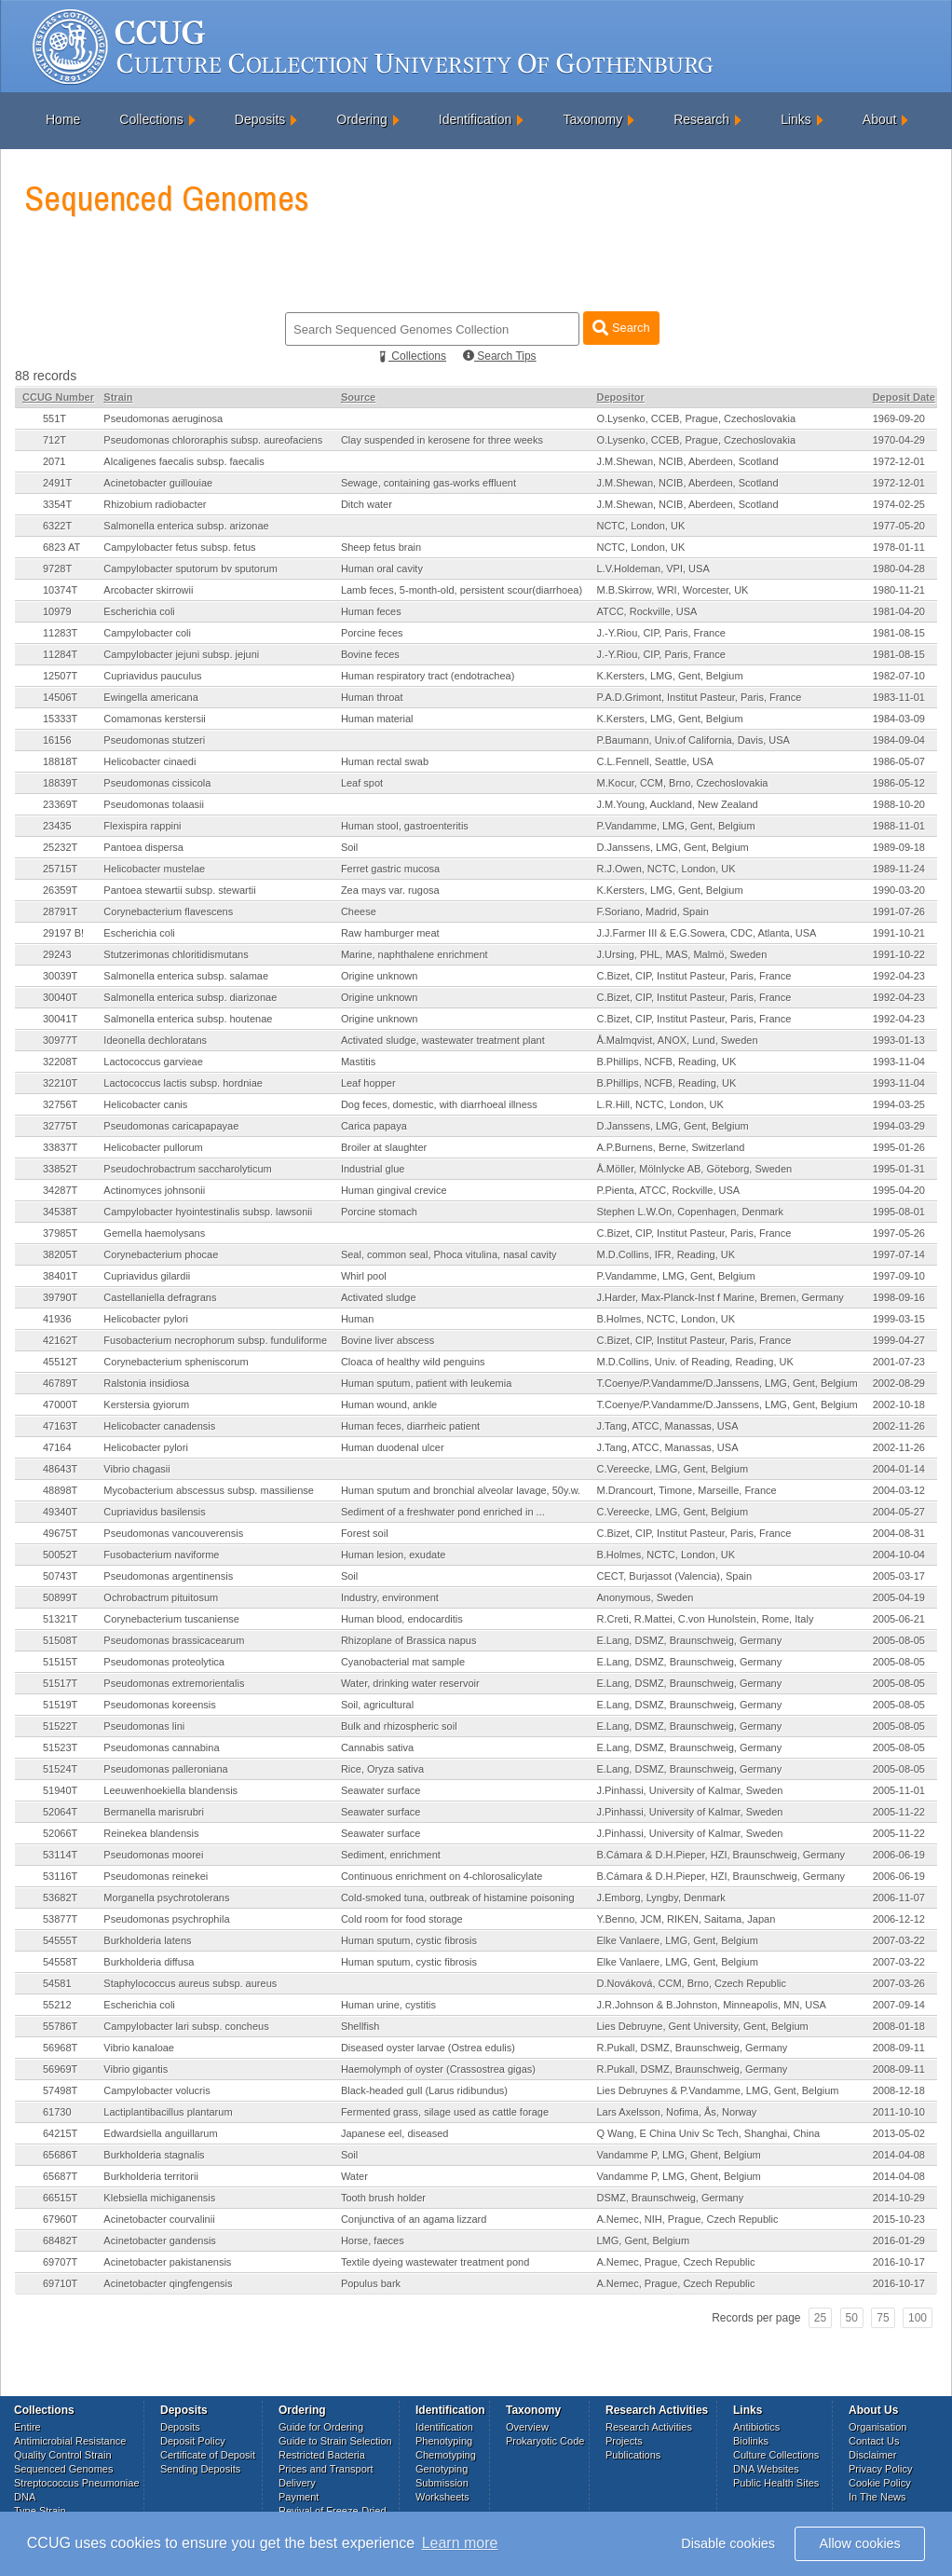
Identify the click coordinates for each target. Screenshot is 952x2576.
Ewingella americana (150, 697)
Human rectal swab (384, 761)
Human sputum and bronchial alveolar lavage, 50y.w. (460, 1490)
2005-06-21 (899, 1618)
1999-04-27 (899, 1340)
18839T (60, 782)
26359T (60, 890)
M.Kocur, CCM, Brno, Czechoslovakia (682, 782)
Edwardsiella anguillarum (160, 2133)
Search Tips (500, 356)
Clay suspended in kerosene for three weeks (442, 439)
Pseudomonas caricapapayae (170, 1125)
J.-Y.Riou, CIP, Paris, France (660, 632)
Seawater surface (381, 1790)
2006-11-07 (899, 1897)
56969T (60, 2069)
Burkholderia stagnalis (153, 2154)
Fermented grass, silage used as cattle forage (445, 2111)
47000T (60, 1404)
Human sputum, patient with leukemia (426, 1383)
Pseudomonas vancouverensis (173, 1533)
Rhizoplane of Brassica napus (409, 1640)
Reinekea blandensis (150, 1833)
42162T (60, 1340)
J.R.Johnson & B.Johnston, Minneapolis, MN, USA (710, 2004)
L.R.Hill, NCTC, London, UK (659, 1104)
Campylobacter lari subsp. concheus (185, 2026)
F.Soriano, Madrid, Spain (652, 911)
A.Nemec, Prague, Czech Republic (675, 2262)
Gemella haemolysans (154, 1233)
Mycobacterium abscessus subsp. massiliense (208, 1490)
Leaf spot (362, 782)
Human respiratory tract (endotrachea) (427, 675)
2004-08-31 (899, 1533)
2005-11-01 (899, 1790)
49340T (60, 1511)
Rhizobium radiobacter (154, 504)
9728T (57, 568)
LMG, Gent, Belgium (642, 2240)
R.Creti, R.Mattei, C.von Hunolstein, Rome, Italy (704, 1618)
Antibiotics (756, 2426)
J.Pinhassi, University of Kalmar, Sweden (689, 1790)
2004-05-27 (899, 1511)
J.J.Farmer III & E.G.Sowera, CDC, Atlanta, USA (706, 933)
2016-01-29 (899, 2240)
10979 (57, 611)
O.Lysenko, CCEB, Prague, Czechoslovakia (696, 418)
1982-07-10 (899, 675)
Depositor (620, 397)
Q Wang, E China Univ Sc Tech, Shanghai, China (708, 2133)
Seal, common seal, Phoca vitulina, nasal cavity (449, 1254)
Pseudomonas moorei (153, 1854)
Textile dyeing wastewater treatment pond (435, 2262)
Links (796, 119)
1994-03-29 (899, 1125)
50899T (60, 1597)
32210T (60, 1083)
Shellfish (360, 2026)
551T (54, 418)
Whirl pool (364, 1275)
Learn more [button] (460, 2543)
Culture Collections (776, 2454)
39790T (60, 1297)
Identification (475, 119)
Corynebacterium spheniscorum (175, 1361)
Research (701, 119)
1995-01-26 (899, 1147)
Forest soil (364, 1533)
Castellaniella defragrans (159, 1297)
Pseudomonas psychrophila (166, 1919)
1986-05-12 (899, 782)
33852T (60, 1168)
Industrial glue (373, 1168)
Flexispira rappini (142, 825)
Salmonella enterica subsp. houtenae (187, 1018)
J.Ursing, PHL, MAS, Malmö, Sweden (681, 954)
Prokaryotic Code (545, 2440)
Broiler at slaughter (384, 1147)
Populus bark (371, 2283)
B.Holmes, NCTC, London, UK (665, 1318)
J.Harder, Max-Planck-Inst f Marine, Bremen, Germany (719, 1297)
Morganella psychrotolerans (166, 1897)
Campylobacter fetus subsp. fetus (179, 547)
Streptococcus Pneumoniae (77, 2482)
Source (358, 397)
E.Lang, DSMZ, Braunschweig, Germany (689, 1640)
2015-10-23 (899, 2219)
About (880, 119)
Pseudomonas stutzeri (154, 740)
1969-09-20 (899, 418)
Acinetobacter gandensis (159, 2240)
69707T (60, 2262)
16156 (57, 740)
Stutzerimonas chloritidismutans (175, 954)
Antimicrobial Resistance (70, 2440)
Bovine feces (370, 654)
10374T (60, 590)
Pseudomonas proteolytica (163, 1661)
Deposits (260, 119)
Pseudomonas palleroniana (165, 1768)
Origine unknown (379, 975)
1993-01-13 (899, 1040)
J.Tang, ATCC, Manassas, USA (667, 1426)
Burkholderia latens (147, 1940)
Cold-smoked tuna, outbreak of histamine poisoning (458, 1897)
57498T (60, 2090)
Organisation (877, 2426)
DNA (24, 2496)
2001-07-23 (899, 1361)
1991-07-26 (899, 911)
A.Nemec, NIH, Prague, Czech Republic (687, 2219)
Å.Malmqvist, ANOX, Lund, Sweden (676, 1040)
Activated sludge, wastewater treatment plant (443, 1040)
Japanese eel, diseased (395, 2133)
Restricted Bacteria (322, 2454)
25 (820, 2317)
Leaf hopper (368, 1083)
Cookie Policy (880, 2482)
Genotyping (441, 2468)
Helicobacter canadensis (159, 1426)
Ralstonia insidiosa (146, 1383)
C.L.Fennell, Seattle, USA (654, 761)
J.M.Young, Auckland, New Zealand (676, 804)
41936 (57, 1318)
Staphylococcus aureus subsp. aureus (190, 1983)
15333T (60, 718)
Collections (151, 119)
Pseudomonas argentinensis (168, 1576)
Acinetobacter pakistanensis (167, 2262)
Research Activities (648, 2426)
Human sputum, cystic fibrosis (409, 1940)
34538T (60, 1211)
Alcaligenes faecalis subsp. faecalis (183, 461)
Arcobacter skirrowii (148, 590)
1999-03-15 (899, 1318)
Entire (27, 2426)
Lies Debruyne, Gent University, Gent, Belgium (702, 2026)
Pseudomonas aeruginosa (163, 418)
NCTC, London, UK (640, 525)
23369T (60, 804)
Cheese (358, 911)
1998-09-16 (899, 1297)
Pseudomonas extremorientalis (173, 1683)
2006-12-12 (899, 1919)
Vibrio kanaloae (138, 2047)
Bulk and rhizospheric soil (399, 1726)
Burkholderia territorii (150, 2176)
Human (357, 1318)
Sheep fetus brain (381, 547)
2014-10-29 (899, 2197)
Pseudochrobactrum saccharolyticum (187, 1168)
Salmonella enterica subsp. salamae (185, 975)
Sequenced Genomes (63, 2468)
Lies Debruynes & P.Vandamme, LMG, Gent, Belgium (717, 2090)
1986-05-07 (899, 761)
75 (883, 2317)
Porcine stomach (379, 1211)
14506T (60, 697)
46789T (60, 1383)
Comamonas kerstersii (154, 718)
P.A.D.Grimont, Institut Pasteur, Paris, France (698, 697)
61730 (57, 2111)
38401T (60, 1275)
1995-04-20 (899, 1190)
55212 (57, 2004)
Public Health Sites (776, 2482)
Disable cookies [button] (728, 2543)
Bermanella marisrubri (153, 1811)
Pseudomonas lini (143, 1726)
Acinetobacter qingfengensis (167, 2283)
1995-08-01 (899, 1211)
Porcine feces (372, 632)
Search (620, 328)
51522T (60, 1726)
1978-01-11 (899, 547)
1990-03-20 (899, 890)
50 (852, 2317)
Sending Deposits (200, 2468)
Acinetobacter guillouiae (157, 482)
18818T (60, 761)
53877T (60, 1919)
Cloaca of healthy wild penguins (413, 1361)
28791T (60, 911)
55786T (60, 2026)
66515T (60, 2197)
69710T (60, 2283)
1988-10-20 (899, 804)
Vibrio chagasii (136, 1468)
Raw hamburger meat (390, 933)
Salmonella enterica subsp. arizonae (185, 525)
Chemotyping (445, 2454)
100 (917, 2317)
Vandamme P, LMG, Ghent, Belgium (678, 2154)
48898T (60, 1490)
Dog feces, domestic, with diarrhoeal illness (439, 1104)
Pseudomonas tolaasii (153, 804)
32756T (60, 1104)
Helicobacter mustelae (154, 868)
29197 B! (63, 933)
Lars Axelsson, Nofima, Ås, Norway (676, 2111)
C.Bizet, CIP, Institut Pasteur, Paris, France (693, 975)
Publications (632, 2454)
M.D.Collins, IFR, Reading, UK (665, 1254)
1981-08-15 (899, 632)
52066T (60, 1833)
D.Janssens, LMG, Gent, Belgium (672, 847)
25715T (60, 868)
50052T (60, 1554)
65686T (60, 2154)
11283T (60, 632)
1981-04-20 (899, 611)
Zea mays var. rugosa (390, 890)
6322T (57, 525)
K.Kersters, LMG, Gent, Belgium (669, 675)
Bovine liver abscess (387, 1340)
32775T (60, 1125)
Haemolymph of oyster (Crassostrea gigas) (438, 2069)
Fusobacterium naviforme (161, 1554)
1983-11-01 (899, 697)
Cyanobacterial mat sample (403, 1661)
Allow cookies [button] (860, 2543)
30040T (60, 997)
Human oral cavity (382, 568)
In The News (877, 2496)
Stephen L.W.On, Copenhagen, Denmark (689, 1211)
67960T (60, 2219)
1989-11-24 (899, 868)
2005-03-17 (899, 1576)
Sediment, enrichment (391, 1854)
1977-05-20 (899, 525)
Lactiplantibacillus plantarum (167, 2111)
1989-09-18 (899, 847)
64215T (60, 2133)
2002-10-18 (899, 1404)
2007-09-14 (899, 2004)
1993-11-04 (899, 1061)
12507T (60, 675)
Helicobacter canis (145, 1104)
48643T (60, 1468)
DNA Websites (766, 2468)
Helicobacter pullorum (152, 1147)
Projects (624, 2440)
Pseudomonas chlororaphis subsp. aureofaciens (212, 439)
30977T (60, 1040)
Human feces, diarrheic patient (410, 1426)
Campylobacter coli (147, 632)
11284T (60, 654)
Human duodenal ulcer (392, 1447)
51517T (60, 1683)
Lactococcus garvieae (152, 1061)
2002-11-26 (899, 1426)
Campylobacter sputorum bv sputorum (190, 568)
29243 (57, 954)
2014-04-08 (899, 2154)
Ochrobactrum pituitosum (160, 1597)
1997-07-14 (899, 1254)
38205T (60, 1254)
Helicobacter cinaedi (149, 761)
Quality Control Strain (63, 2454)
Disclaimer (872, 2454)
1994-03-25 (899, 1104)
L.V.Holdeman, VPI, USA (652, 568)
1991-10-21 (899, 933)
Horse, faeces (372, 2240)
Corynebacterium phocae (160, 1254)
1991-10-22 (899, 954)
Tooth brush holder (383, 2197)
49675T (60, 1533)
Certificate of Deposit (207, 2454)
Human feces (371, 611)
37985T (60, 1233)
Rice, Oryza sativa (382, 1768)
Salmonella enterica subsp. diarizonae (190, 997)
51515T (60, 1661)
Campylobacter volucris (156, 2090)
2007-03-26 (899, 1983)
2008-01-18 (899, 2026)
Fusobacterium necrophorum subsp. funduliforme (215, 1340)
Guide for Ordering (321, 2426)
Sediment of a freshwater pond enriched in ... (443, 1511)
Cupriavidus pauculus (152, 675)
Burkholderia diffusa (148, 1961)
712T (54, 439)
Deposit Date (904, 397)
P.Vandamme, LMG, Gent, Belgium (675, 825)
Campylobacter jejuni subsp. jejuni (181, 654)
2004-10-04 (899, 1554)
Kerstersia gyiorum (146, 1404)
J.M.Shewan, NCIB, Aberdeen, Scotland (687, 461)
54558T (60, 1961)
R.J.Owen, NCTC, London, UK (665, 868)
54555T (60, 1940)
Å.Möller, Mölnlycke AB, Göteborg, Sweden (694, 1168)
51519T (60, 1704)
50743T (60, 1576)
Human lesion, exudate (393, 1554)
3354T (57, 504)
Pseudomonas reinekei (155, 1876)
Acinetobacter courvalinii (158, 2219)
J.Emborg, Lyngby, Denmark (660, 1897)
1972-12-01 (899, 461)
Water (354, 2176)
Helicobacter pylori (145, 1318)
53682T (60, 1897)
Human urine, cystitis (388, 2004)
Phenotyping (443, 2440)
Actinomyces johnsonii (154, 1190)
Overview (527, 2426)
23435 (57, 825)
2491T (57, 482)
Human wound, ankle (389, 1404)
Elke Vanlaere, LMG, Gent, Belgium (676, 1940)
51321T (60, 1618)
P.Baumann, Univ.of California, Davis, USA (692, 740)
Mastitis (358, 1061)
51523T (60, 1747)
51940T (60, 1790)
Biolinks (750, 2440)
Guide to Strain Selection (335, 2440)
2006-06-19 (899, 1854)
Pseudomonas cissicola (157, 782)
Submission (442, 2482)
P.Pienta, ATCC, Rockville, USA (668, 1190)
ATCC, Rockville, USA (646, 611)
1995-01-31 (899, 1168)
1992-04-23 (899, 975)
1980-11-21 (899, 590)
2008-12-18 (899, 2090)
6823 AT (61, 547)
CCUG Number (58, 397)
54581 (57, 1983)
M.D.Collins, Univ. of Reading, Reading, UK (694, 1361)
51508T (60, 1640)
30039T (60, 975)
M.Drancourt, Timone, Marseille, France (686, 1490)
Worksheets (442, 2496)
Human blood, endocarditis (402, 1618)
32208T (60, 1061)
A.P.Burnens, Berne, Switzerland (670, 1147)
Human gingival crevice (394, 1190)
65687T (60, 2176)
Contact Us (874, 2440)
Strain (117, 397)
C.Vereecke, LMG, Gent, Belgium (672, 1468)
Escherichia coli (138, 611)
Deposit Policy (192, 2440)
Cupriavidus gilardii (146, 1275)
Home (63, 119)
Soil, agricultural (377, 1704)
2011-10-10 (899, 2111)
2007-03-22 (899, 1940)
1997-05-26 (899, 1233)
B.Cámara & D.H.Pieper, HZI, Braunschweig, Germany (720, 1854)
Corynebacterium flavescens (168, 911)
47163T (60, 1426)
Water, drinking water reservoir (410, 1683)
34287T (60, 1190)
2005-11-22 (899, 1811)
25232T (60, 847)
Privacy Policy (880, 2468)
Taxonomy (592, 119)
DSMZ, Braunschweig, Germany (669, 2197)
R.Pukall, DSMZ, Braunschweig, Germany (691, 2047)
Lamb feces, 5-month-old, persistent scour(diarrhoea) (461, 590)
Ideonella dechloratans (155, 1040)
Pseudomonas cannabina (161, 1747)
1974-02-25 (899, 504)
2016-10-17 (899, 2262)
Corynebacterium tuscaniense (171, 1618)
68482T (60, 2240)
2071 (54, 461)
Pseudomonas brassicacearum (173, 1640)
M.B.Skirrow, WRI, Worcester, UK (672, 590)
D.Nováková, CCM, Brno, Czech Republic (691, 1983)
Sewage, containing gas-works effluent (428, 482)
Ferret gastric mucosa (390, 868)
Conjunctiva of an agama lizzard (414, 2219)
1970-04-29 (899, 439)
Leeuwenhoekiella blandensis (170, 1790)
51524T (60, 1768)
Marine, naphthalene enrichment (414, 954)
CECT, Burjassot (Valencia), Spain (674, 1576)
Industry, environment (390, 1597)
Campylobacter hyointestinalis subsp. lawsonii (207, 1211)
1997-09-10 (899, 1275)
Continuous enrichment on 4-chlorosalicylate (441, 1876)
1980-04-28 (899, 568)
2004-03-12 (899, 1490)
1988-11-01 (899, 825)
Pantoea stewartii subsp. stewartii (179, 890)
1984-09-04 (899, 740)
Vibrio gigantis (135, 2069)
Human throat (372, 697)
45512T (60, 1361)
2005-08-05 (899, 1640)
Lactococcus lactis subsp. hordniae (183, 1083)
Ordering (361, 119)
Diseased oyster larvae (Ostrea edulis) (428, 2047)
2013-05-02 (899, 2133)
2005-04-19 (899, 1597)
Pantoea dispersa (143, 847)
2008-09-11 (899, 2047)
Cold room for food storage (402, 1919)
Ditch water (366, 504)
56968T (60, 2047)
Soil (349, 847)
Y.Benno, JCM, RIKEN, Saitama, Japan (685, 1919)
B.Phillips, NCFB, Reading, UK (666, 1061)
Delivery (297, 2482)
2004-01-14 (899, 1468)
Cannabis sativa (377, 1747)
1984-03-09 (899, 718)
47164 (57, 1447)
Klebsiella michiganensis (159, 2197)
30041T (60, 1018)
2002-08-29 (899, 1383)
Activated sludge (378, 1297)
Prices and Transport (326, 2468)
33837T (60, 1147)
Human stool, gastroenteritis (405, 825)
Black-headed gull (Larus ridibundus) (424, 2090)
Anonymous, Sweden (644, 1597)
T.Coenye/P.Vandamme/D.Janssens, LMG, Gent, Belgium (726, 1383)
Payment (299, 2496)
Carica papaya (374, 1125)
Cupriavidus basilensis (154, 1511)
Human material (377, 718)
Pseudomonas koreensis (159, 1704)
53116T (60, 1876)
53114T (60, 1854)
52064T (60, 1811)
